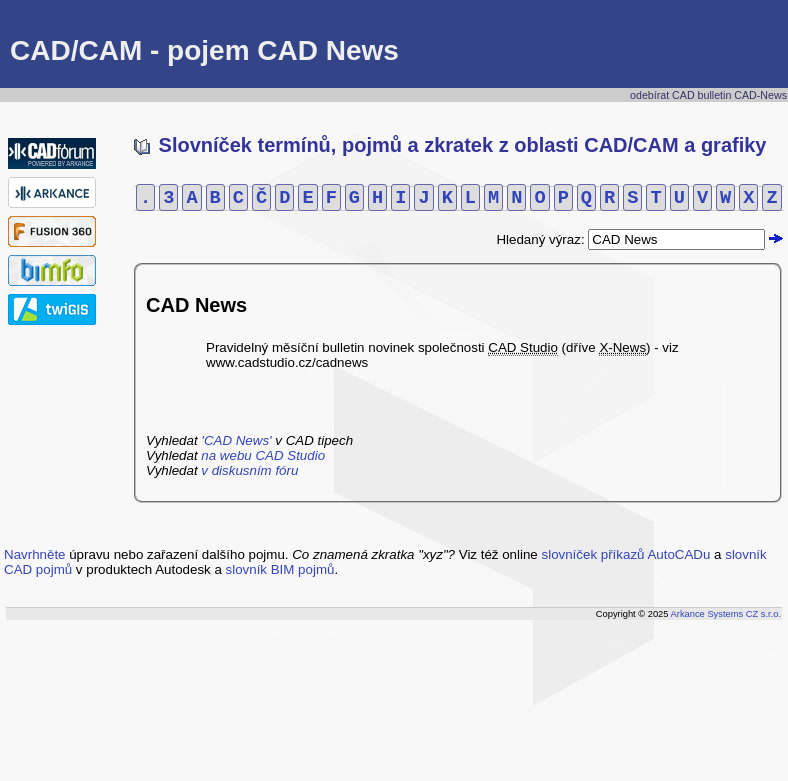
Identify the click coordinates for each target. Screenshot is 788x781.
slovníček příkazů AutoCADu (626, 554)
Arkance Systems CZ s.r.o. (726, 614)
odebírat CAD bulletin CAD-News (708, 95)
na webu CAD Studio (263, 455)
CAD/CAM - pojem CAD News (204, 50)
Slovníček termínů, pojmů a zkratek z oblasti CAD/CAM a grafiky (450, 145)
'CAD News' (236, 440)
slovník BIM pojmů (280, 569)
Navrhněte (35, 554)
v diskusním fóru (249, 470)
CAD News (196, 305)
